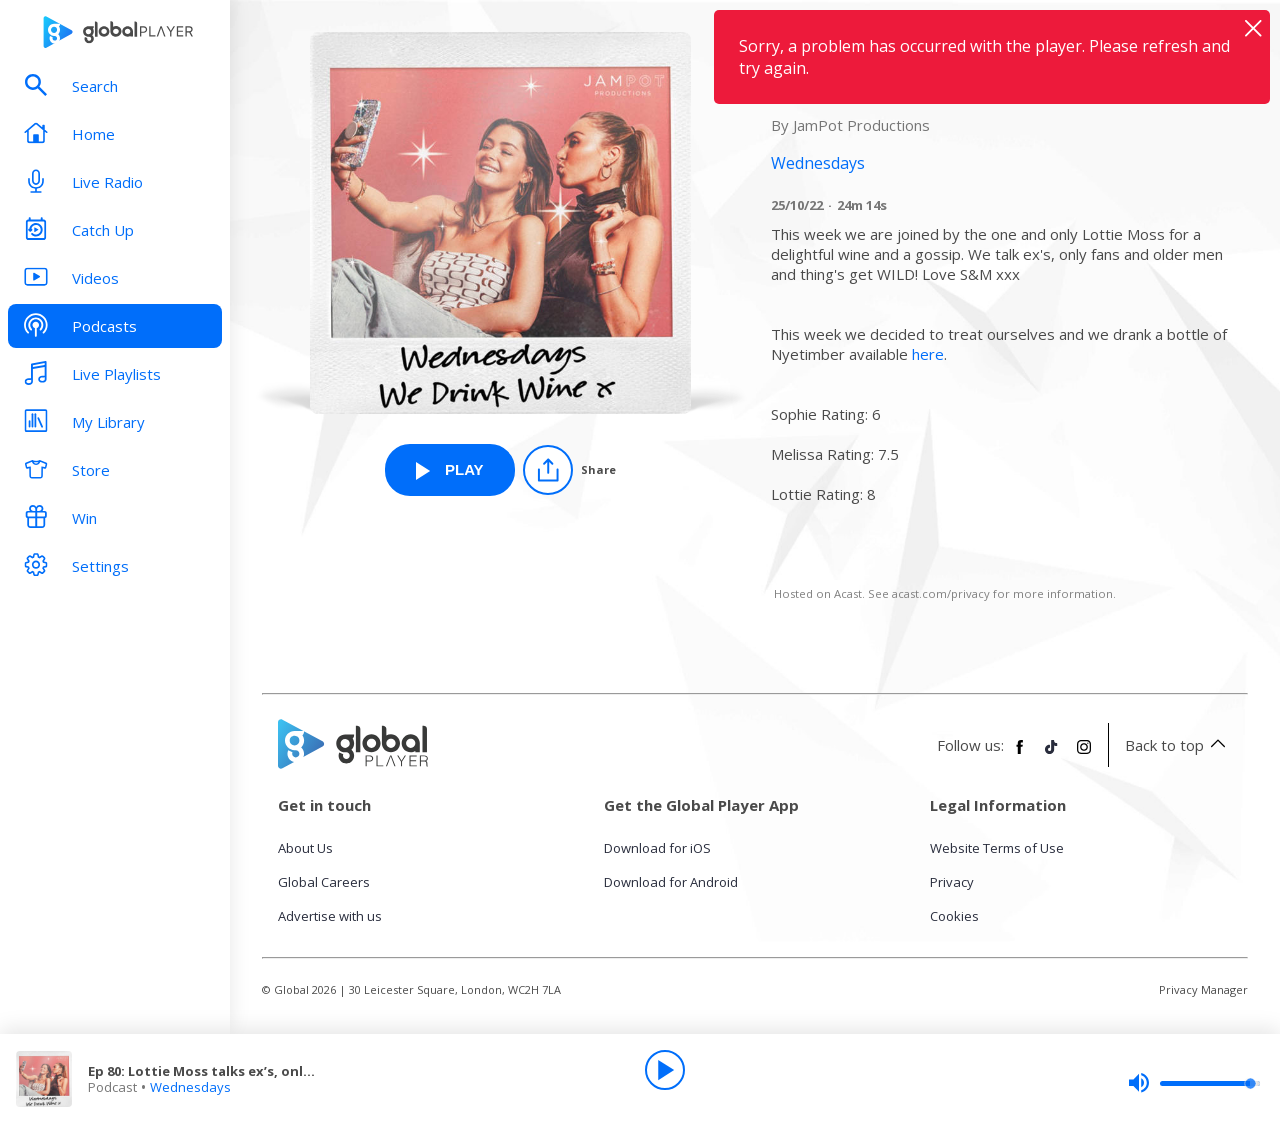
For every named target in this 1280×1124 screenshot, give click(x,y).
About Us (305, 848)
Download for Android (671, 882)
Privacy (952, 882)
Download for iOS (657, 848)
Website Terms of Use (997, 848)
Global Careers (324, 882)
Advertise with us (330, 916)
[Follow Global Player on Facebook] (1020, 755)
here (928, 354)
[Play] (665, 1070)
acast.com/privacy (941, 593)
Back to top (1178, 745)
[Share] (569, 470)
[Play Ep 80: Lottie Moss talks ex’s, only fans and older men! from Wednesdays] (450, 470)
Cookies (954, 916)
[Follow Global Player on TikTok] (1052, 755)
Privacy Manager (1203, 989)
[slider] (1194, 1083)
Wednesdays (190, 1087)
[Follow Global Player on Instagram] (1084, 755)
